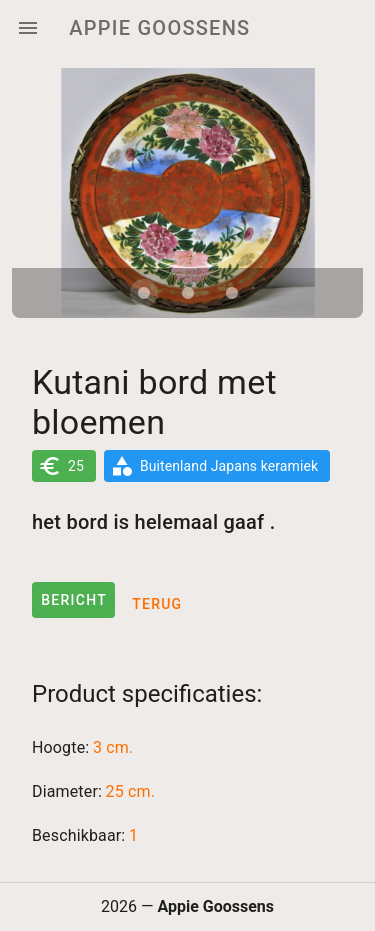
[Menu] (28, 28)
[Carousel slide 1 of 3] (144, 293)
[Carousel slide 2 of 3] (188, 293)
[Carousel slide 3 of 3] (232, 293)
